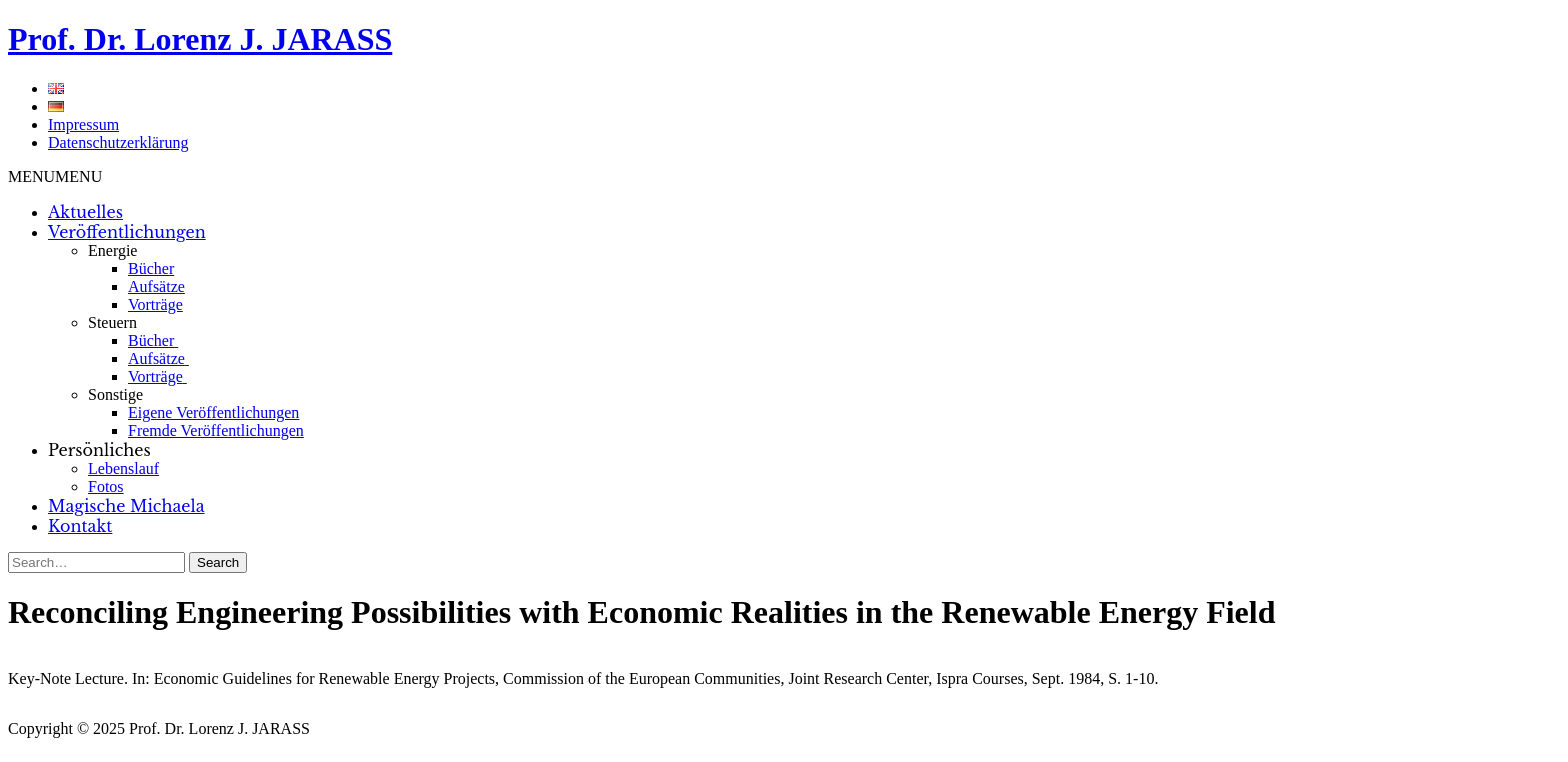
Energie (112, 250)
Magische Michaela (126, 506)
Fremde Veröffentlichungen (216, 430)
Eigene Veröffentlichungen (213, 412)
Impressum (83, 124)
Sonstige (115, 394)
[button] (55, 176)
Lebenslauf (123, 468)
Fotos (106, 486)
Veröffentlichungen (127, 232)
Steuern (112, 322)
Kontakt (80, 526)
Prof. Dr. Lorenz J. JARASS (200, 39)
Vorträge (155, 304)
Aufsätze (156, 286)
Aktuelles (85, 212)
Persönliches (99, 450)
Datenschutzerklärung (118, 142)
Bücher (151, 268)
